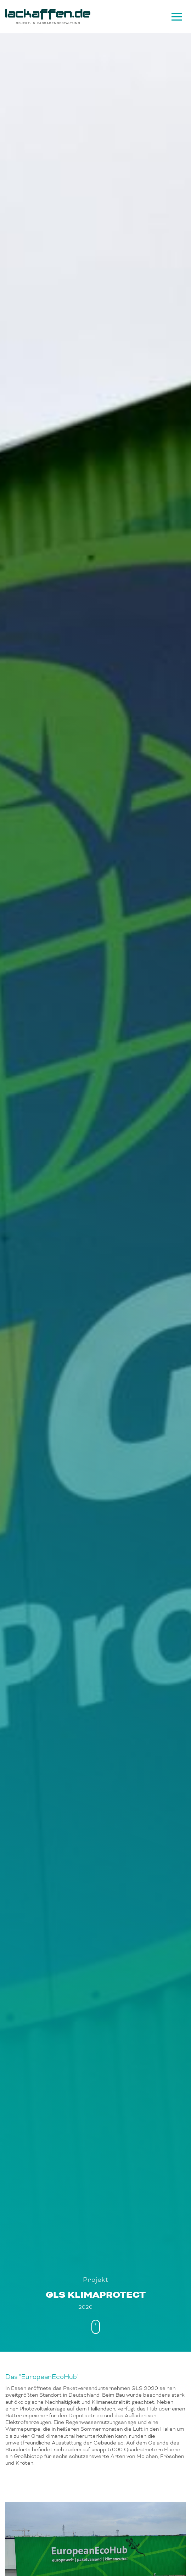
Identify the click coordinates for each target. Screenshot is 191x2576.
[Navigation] (176, 16)
